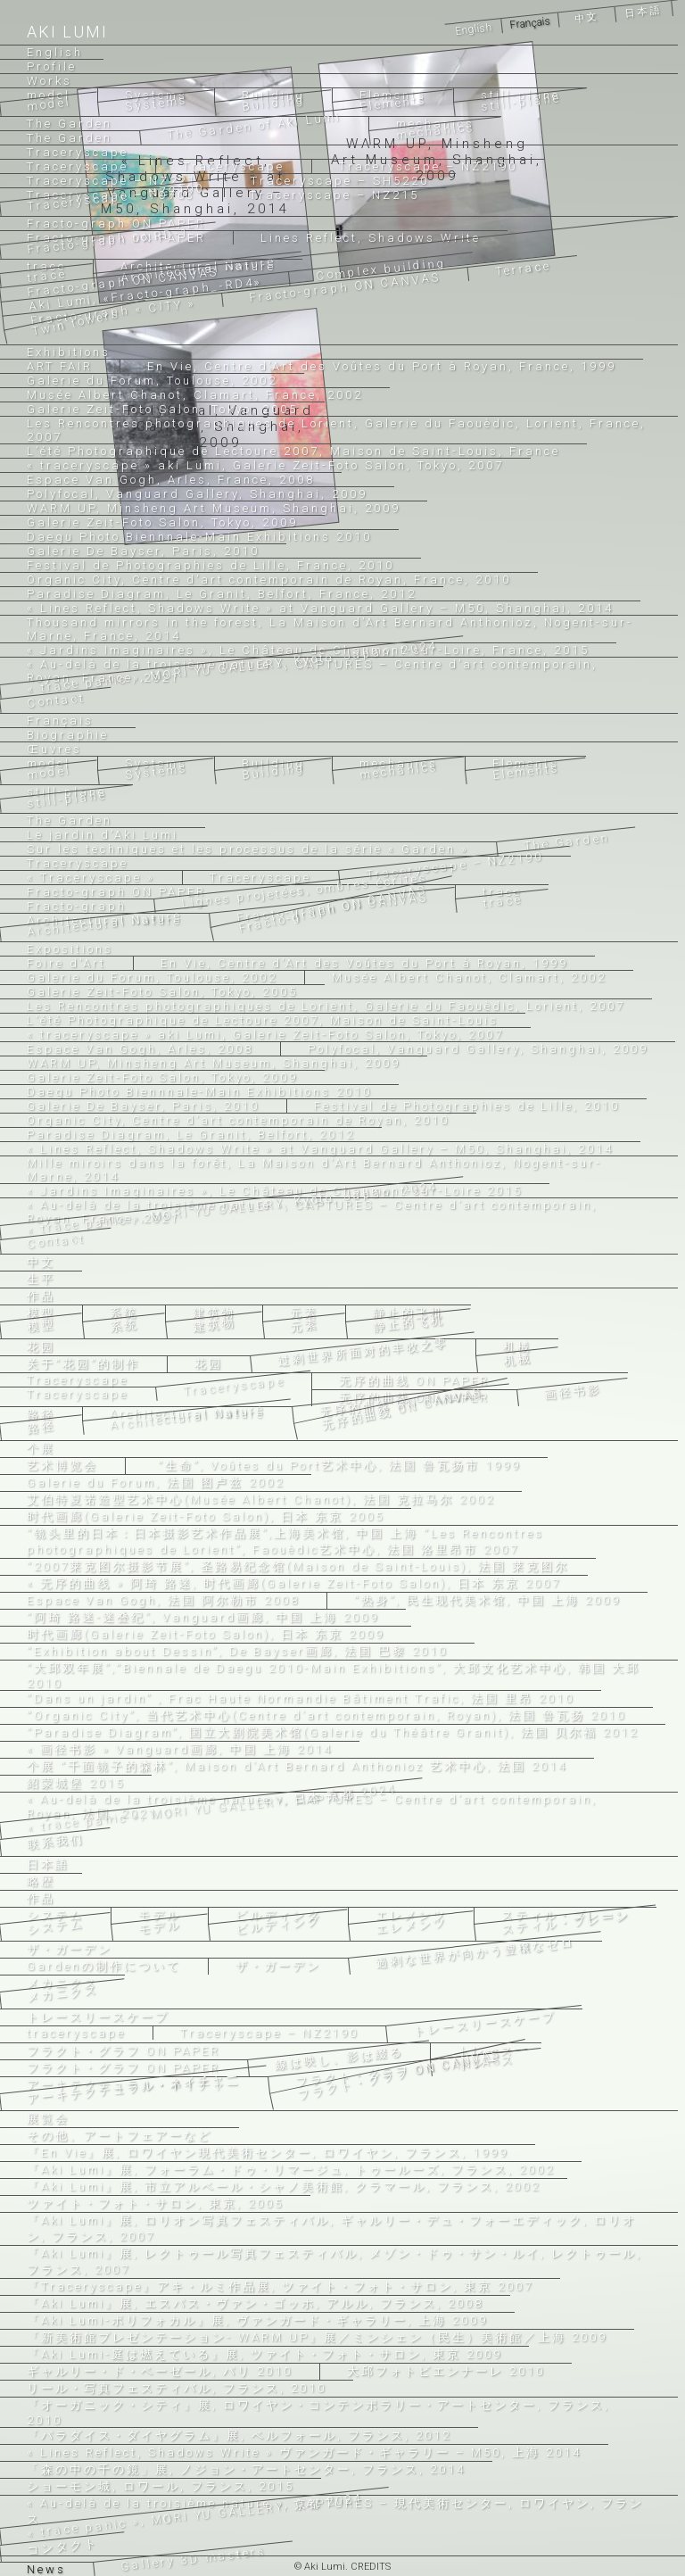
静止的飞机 (408, 1313)
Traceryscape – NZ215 (334, 195)
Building (274, 102)
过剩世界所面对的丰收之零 (363, 1352)
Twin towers (76, 322)
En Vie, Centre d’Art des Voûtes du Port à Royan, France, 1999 (381, 366)
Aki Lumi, (146, 293)
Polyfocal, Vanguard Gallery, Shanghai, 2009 (478, 1049)
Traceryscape (234, 166)
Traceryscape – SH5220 (340, 180)
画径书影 (573, 1392)
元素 (304, 1313)
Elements (393, 103)
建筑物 (214, 1313)
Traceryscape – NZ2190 (428, 166)
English (472, 29)
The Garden (567, 842)
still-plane (521, 101)
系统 (124, 1313)
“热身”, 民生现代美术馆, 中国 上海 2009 (487, 1600)
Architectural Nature (188, 1417)
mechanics (435, 131)
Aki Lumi (67, 31)
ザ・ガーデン (278, 1966)
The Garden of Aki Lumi (254, 125)
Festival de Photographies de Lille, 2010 (467, 1106)
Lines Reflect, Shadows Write (370, 237)
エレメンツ (411, 1915)
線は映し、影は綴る (339, 2058)
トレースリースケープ (485, 2023)
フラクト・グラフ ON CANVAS (399, 2074)
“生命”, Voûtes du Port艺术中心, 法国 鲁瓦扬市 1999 (337, 1465)
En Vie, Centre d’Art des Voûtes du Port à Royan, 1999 (364, 963)
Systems (156, 95)
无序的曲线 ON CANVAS (402, 1408)
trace (502, 892)
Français (529, 22)
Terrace (522, 268)
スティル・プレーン (566, 1922)
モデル (159, 1915)
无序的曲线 (414, 1380)
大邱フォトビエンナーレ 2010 (446, 2371)
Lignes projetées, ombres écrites (304, 890)
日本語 (643, 11)
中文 (586, 18)
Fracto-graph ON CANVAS (345, 286)
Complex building (382, 268)
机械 (517, 1347)
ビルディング (278, 1915)
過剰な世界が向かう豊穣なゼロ (475, 1952)
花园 (208, 1364)
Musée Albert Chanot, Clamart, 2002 (469, 977)
